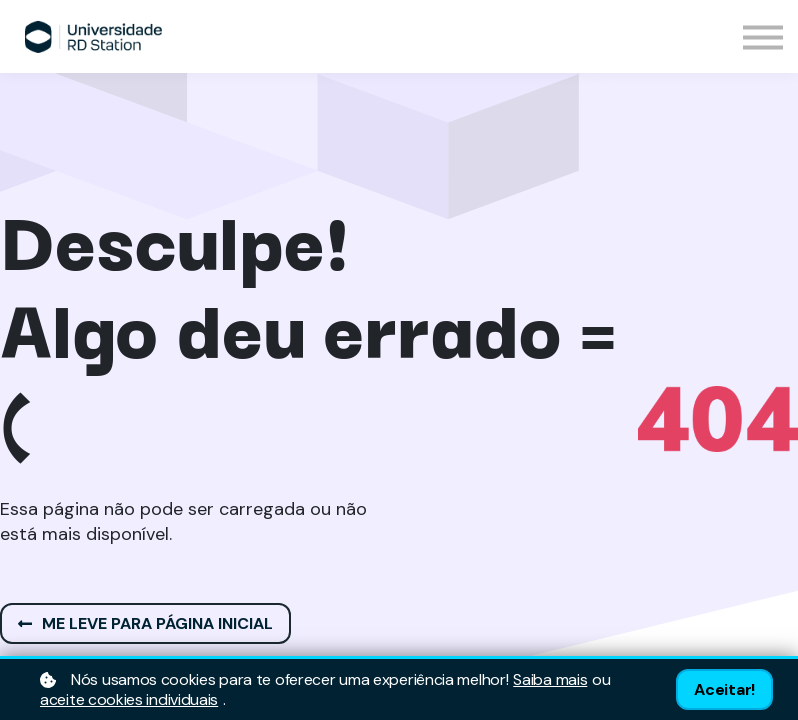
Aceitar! (724, 689)
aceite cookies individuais (129, 700)
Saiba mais (550, 680)
